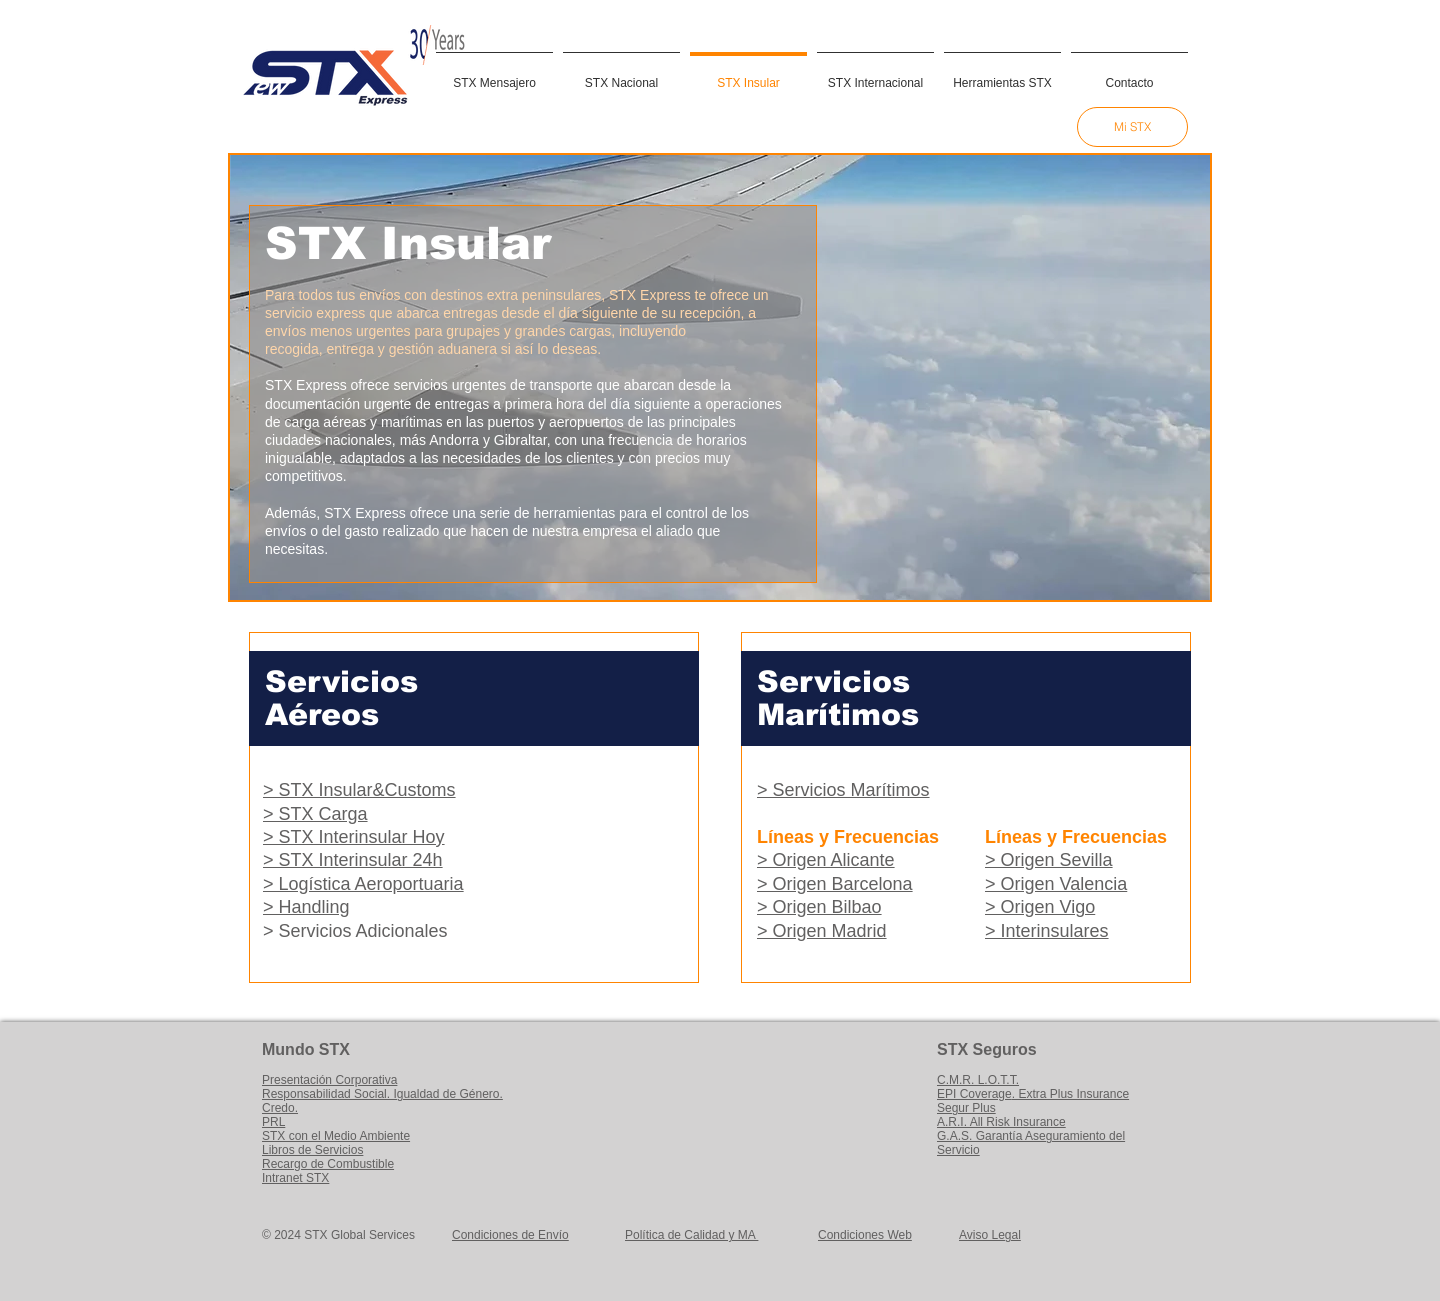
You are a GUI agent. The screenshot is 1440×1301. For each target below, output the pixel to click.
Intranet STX (295, 1178)
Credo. (280, 1108)
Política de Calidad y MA (691, 1235)
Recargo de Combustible (328, 1164)
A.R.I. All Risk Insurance (1001, 1122)
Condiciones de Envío (510, 1235)
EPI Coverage (974, 1094)
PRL (273, 1122)
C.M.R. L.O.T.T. (978, 1080)
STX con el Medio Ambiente (336, 1136)
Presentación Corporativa (329, 1080)
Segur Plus (966, 1108)
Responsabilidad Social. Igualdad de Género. (382, 1094)
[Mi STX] (1132, 127)
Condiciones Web (865, 1235)
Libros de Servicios (312, 1150)
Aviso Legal (990, 1235)
